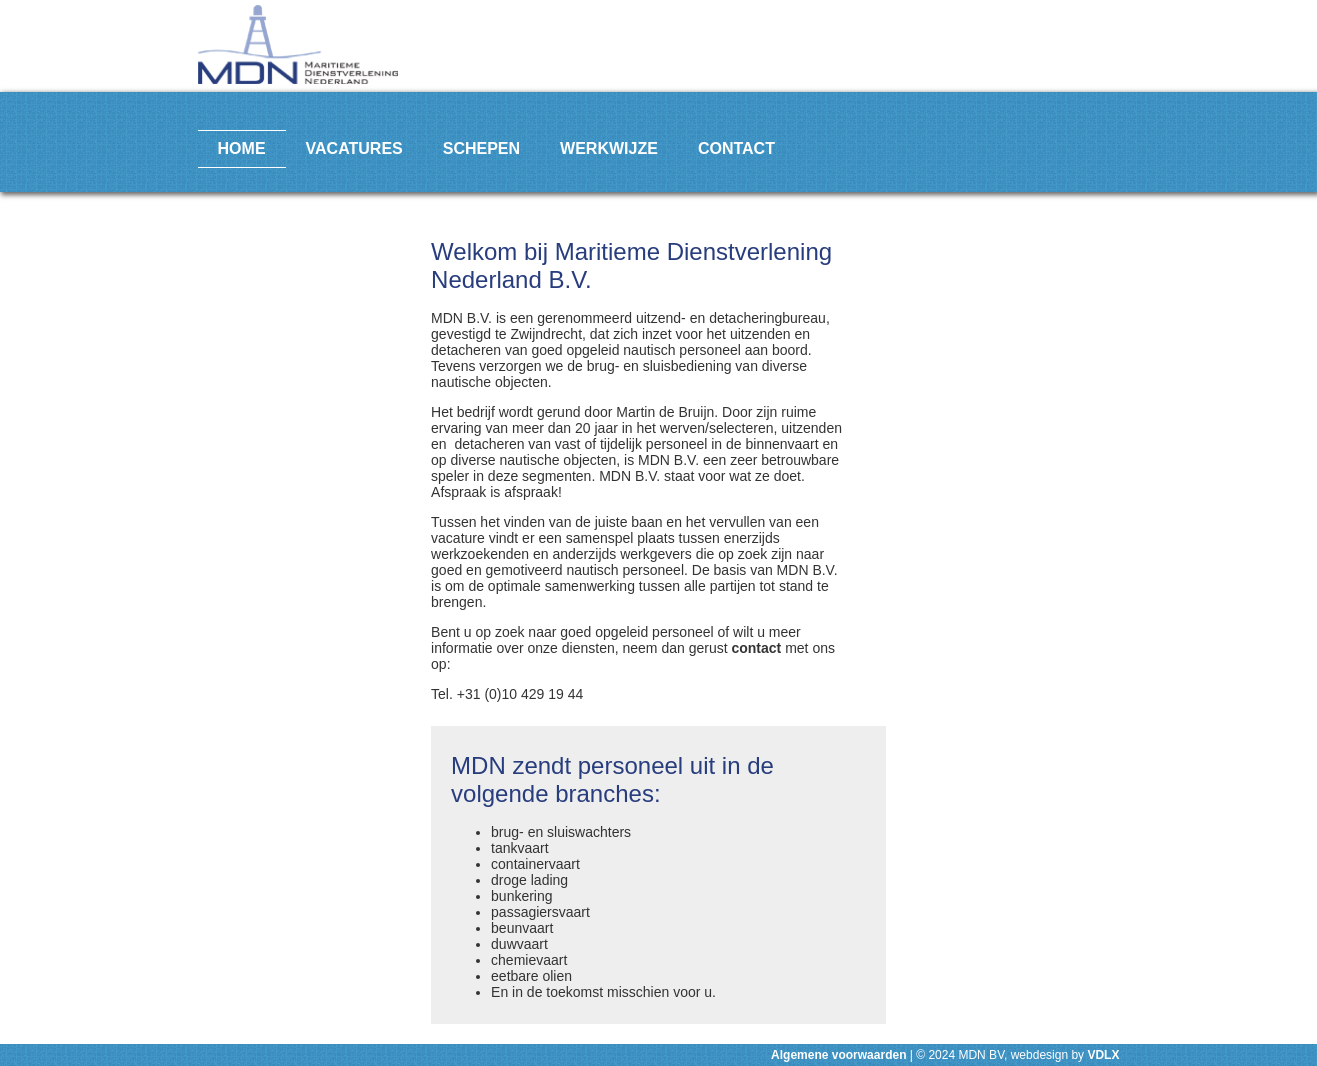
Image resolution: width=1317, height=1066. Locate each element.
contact (756, 648)
